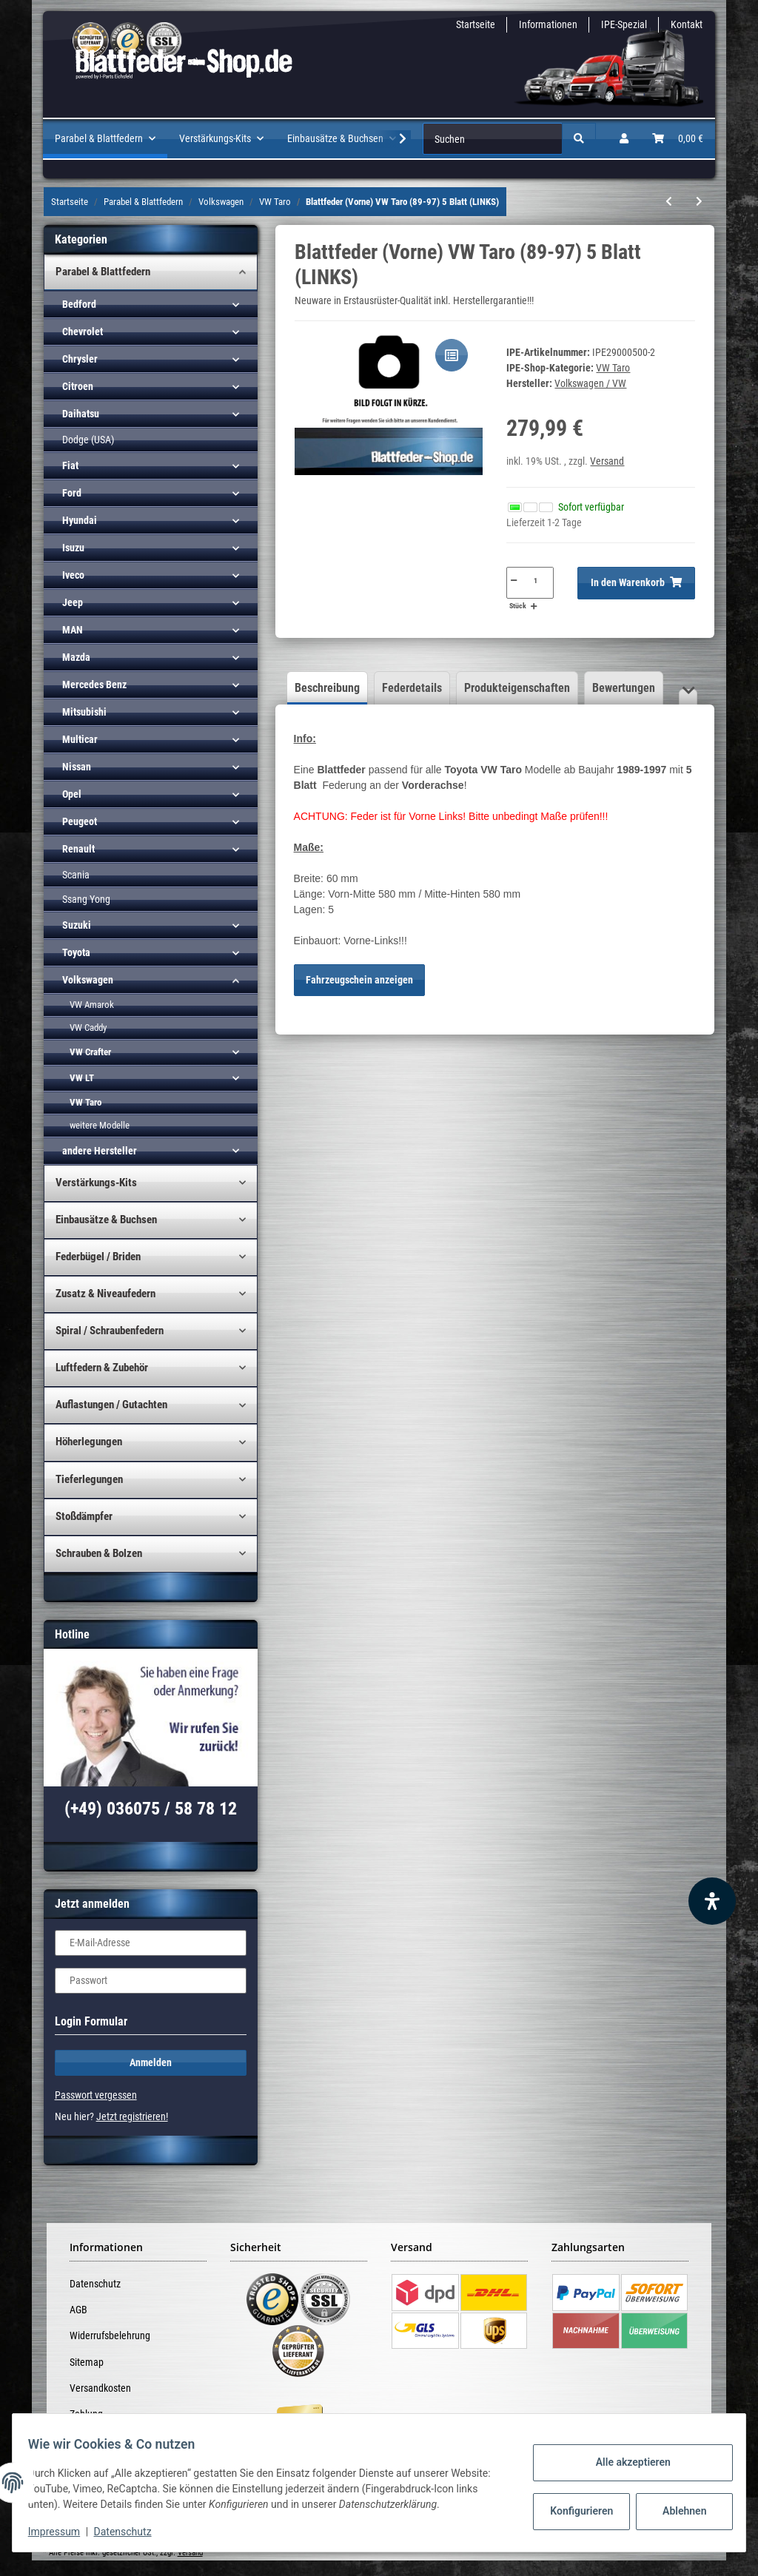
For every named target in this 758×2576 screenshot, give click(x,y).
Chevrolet (82, 331)
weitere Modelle (100, 1125)
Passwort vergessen (96, 2095)
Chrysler (80, 359)
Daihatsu (80, 414)
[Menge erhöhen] (534, 606)
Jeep (72, 602)
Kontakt (686, 24)
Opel (71, 794)
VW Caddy (88, 1027)
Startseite (475, 24)
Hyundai (79, 520)
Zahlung (86, 2414)
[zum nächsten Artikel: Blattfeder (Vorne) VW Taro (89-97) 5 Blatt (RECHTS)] (699, 202)
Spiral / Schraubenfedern (110, 1330)
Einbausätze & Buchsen (106, 1219)
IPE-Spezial (624, 24)
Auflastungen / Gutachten (111, 1404)
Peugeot (79, 821)
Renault (78, 849)
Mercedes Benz (94, 684)
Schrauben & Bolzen (99, 1553)
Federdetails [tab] (412, 688)
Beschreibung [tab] (327, 688)
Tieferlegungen (89, 1479)
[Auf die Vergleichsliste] (451, 355)
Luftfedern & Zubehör (102, 1367)
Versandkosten (100, 2388)
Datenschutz (95, 2284)
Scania (76, 875)
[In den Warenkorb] (636, 583)
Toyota (76, 952)
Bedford (79, 304)
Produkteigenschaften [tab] (517, 688)
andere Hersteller (99, 1151)
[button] (624, 138)
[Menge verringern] (513, 580)
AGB (78, 2310)
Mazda (76, 657)
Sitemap (87, 2362)
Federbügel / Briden (98, 1256)
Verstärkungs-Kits (96, 1182)
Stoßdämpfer (84, 1516)
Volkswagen (87, 980)
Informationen (548, 24)
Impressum (62, 2532)
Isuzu (73, 548)
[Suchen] (493, 139)
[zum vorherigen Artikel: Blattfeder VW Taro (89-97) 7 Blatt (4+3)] (669, 202)
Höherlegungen (89, 1441)
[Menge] (536, 580)
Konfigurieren (574, 2511)
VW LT (82, 1077)
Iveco (73, 575)
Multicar (80, 739)
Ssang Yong (86, 899)
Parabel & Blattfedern (103, 271)
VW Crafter (90, 1051)
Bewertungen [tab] (623, 688)
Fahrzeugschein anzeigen (359, 980)
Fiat (70, 465)
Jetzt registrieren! (132, 2116)
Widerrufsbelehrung (110, 2335)
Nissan (76, 767)
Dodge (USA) (88, 439)
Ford (71, 493)
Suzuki (76, 925)
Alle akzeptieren (624, 2462)
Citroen (77, 386)
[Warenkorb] (677, 138)
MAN (72, 630)
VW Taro (613, 368)
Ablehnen (676, 2511)
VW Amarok (92, 1004)
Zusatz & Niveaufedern (105, 1293)
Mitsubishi (84, 712)
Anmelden (151, 2062)
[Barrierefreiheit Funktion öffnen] (712, 1901)
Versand (607, 461)
